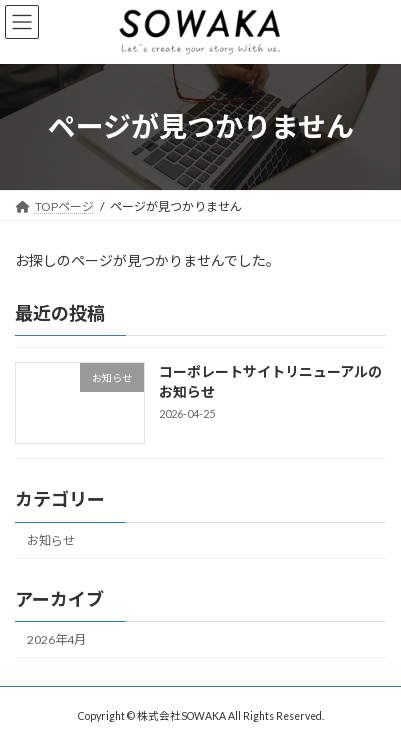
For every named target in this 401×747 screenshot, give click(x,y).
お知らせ (51, 540)
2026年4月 (56, 639)
